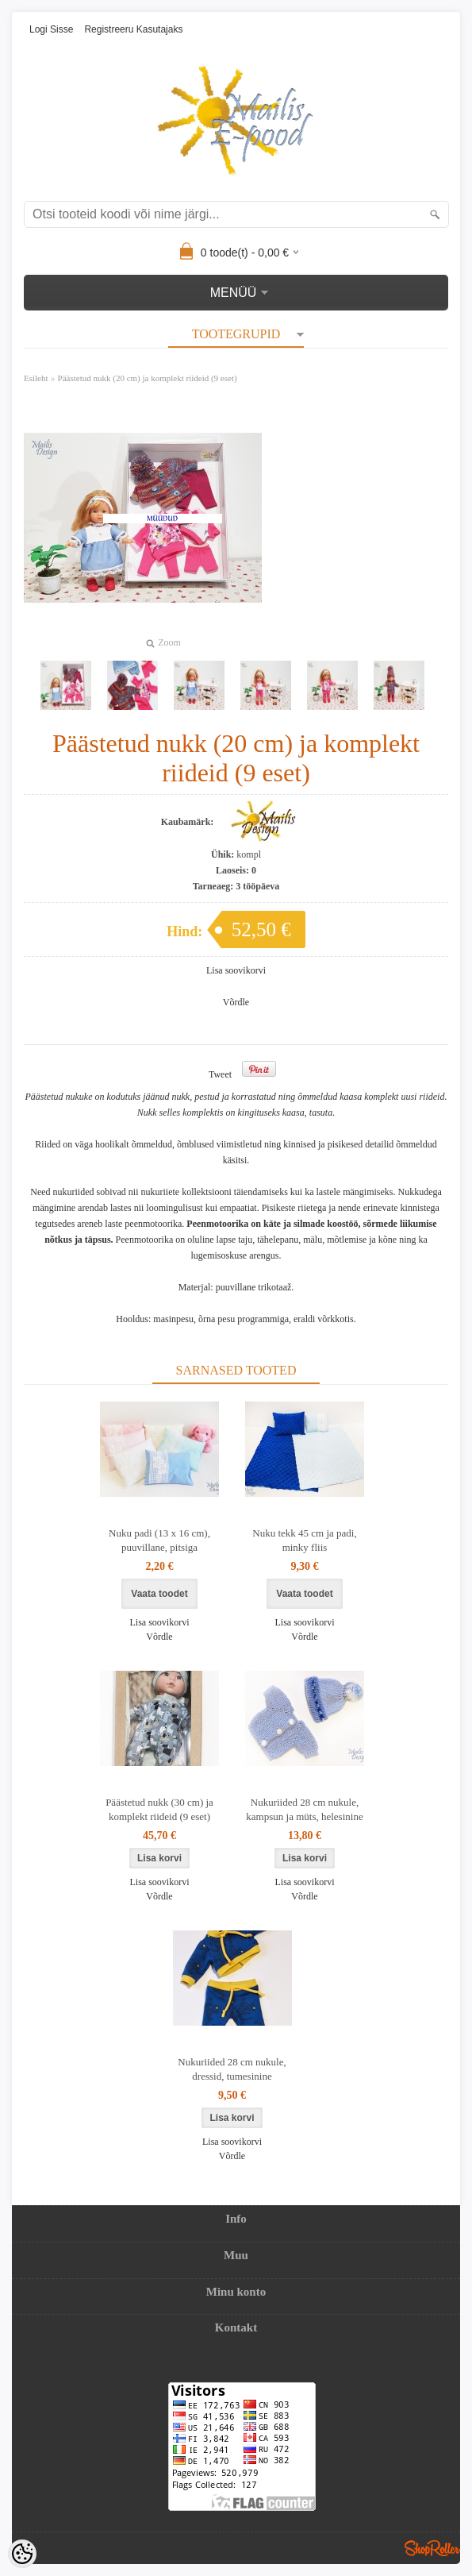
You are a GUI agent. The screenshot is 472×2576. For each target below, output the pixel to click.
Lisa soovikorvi (236, 970)
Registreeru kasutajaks (133, 29)
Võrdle (236, 1002)
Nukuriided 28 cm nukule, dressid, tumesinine (232, 2069)
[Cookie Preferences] (22, 2553)
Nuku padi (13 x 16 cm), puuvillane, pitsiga (159, 1540)
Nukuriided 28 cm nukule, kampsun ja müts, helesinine (304, 1809)
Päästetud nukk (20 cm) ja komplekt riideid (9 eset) (147, 378)
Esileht (36, 378)
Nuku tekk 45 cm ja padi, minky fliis (304, 1540)
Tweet (220, 1074)
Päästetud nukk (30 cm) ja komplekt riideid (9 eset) (159, 1809)
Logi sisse (51, 29)
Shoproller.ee (432, 2548)
